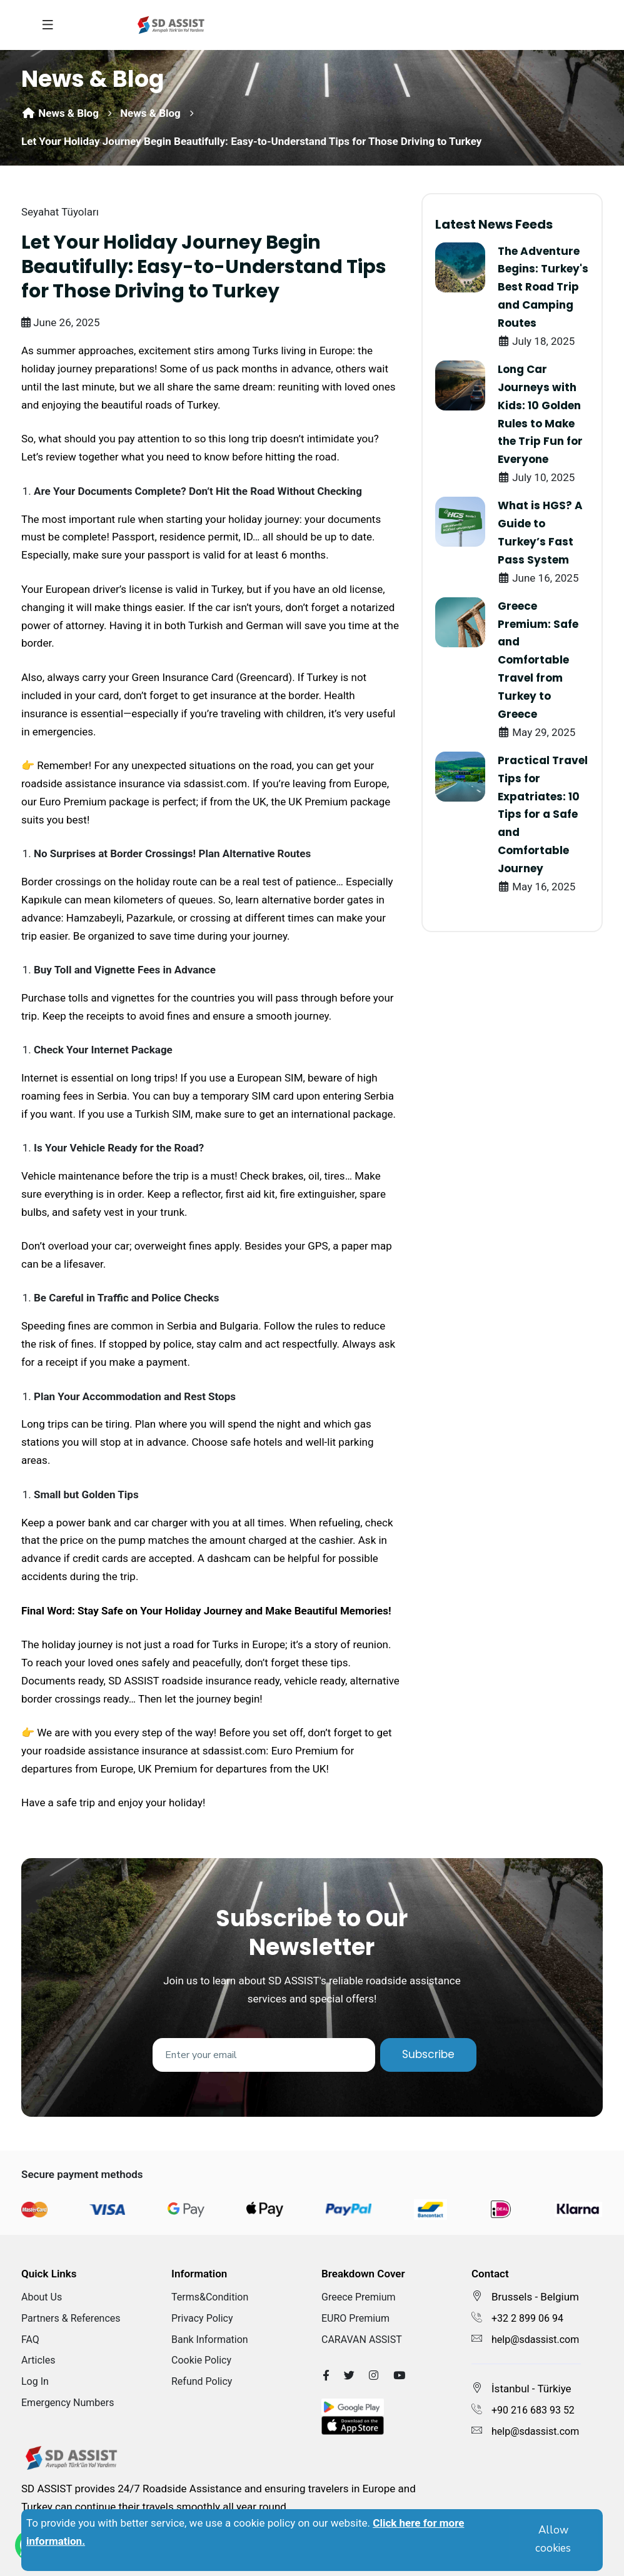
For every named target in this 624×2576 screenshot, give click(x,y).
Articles (38, 2360)
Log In (35, 2381)
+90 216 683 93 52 (533, 2410)
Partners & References (71, 2318)
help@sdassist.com (535, 2339)
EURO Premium (355, 2318)
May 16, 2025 (536, 886)
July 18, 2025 (536, 341)
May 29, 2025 (536, 732)
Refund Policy (201, 2381)
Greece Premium (358, 2297)
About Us (41, 2297)
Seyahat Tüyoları (60, 212)
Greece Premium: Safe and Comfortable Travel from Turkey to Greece (538, 660)
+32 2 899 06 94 (527, 2318)
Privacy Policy (202, 2318)
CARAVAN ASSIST (361, 2339)
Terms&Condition (209, 2297)
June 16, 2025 (538, 578)
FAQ (30, 2339)
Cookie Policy (201, 2360)
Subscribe (428, 2054)
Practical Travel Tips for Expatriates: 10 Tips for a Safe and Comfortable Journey (543, 814)
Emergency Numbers (67, 2403)
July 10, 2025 (536, 477)
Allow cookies (553, 2539)
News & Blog (60, 113)
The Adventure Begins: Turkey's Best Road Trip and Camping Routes (543, 287)
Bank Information (209, 2339)
